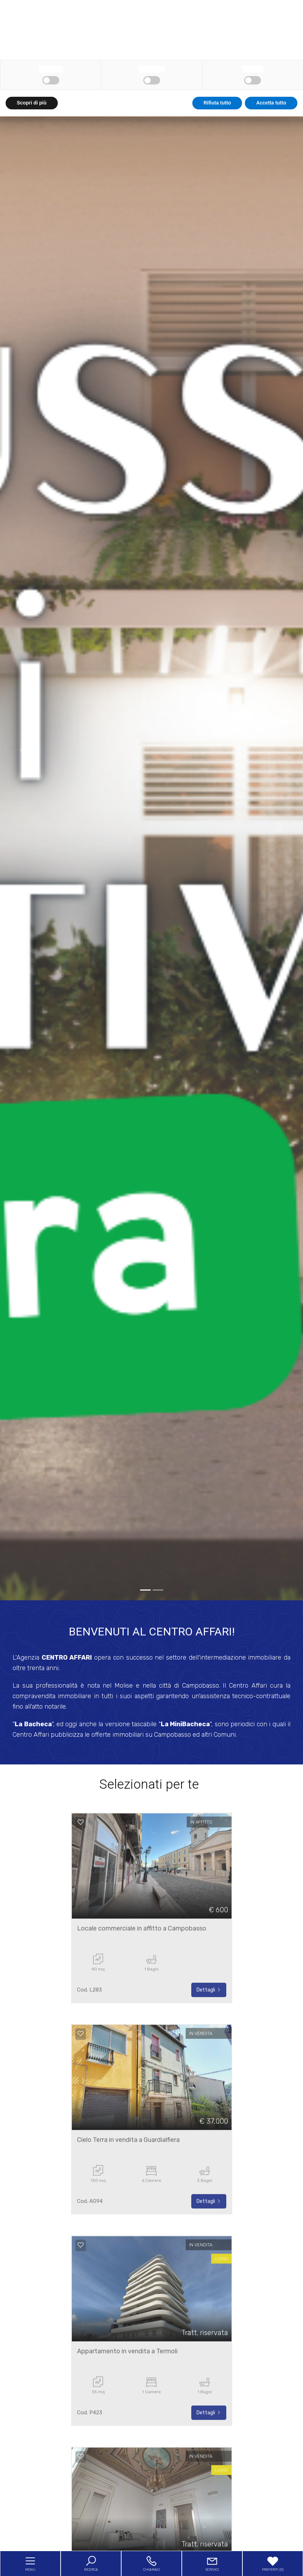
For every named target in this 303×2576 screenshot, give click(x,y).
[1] (158, 1590)
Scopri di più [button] (32, 2562)
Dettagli (209, 2014)
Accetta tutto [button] (271, 2562)
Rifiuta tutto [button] (217, 2562)
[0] (145, 1590)
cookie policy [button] (228, 2489)
